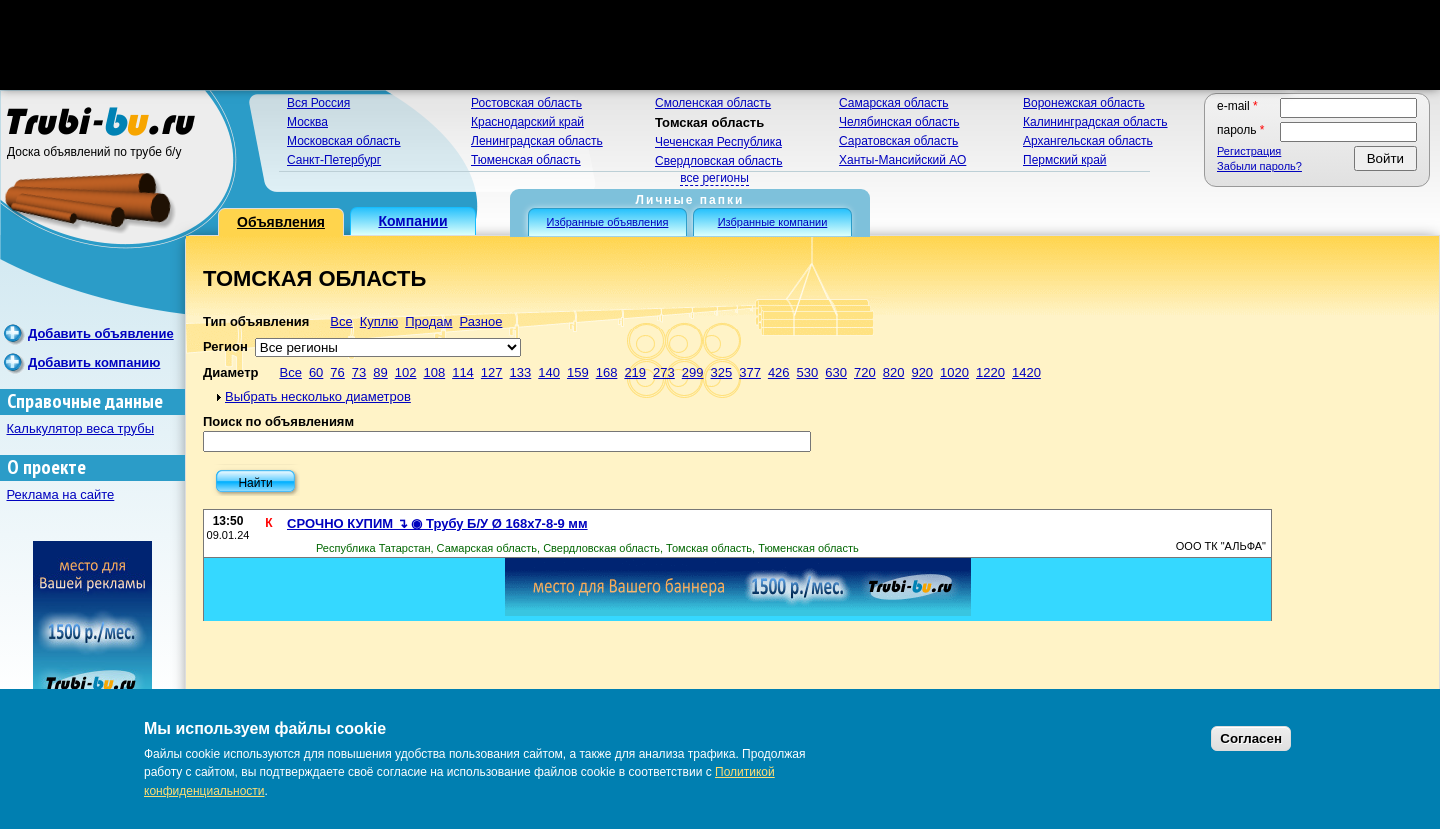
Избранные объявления (608, 222)
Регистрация (1249, 151)
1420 (1026, 372)
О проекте (46, 467)
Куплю (379, 321)
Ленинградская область (537, 141)
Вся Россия (318, 103)
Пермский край (1065, 160)
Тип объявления (256, 321)
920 (922, 372)
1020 (954, 372)
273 (664, 372)
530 (808, 372)
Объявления (281, 222)
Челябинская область (899, 122)
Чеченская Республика (718, 142)
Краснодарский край (527, 122)
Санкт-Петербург (334, 160)
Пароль (1241, 130)
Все (341, 321)
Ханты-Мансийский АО (902, 160)
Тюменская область (526, 160)
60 (316, 372)
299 (693, 372)
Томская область (709, 122)
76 (337, 372)
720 (865, 372)
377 (750, 372)
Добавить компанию (94, 362)
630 (836, 372)
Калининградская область (1095, 122)
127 (492, 372)
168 (607, 372)
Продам (428, 321)
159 (578, 372)
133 (521, 372)
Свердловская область (718, 161)
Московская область (344, 141)
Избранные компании (773, 222)
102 (406, 372)
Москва (307, 122)
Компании (412, 221)
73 (359, 372)
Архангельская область (1088, 141)
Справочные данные (85, 401)
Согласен (1251, 738)
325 (721, 372)
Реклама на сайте (61, 494)
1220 (990, 372)
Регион (225, 346)
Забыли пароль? (1259, 166)
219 (635, 372)
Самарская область (894, 103)
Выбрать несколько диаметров (318, 396)
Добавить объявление (101, 333)
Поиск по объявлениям (278, 421)
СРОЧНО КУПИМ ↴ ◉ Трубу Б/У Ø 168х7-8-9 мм (437, 523)
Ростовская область (526, 103)
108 (434, 372)
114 (463, 372)
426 (779, 372)
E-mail (1237, 106)
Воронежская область (1084, 103)
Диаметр (230, 372)
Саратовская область (898, 141)
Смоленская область (713, 103)
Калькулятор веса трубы (81, 428)
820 (894, 372)
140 (549, 372)
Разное (480, 321)
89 (380, 372)
